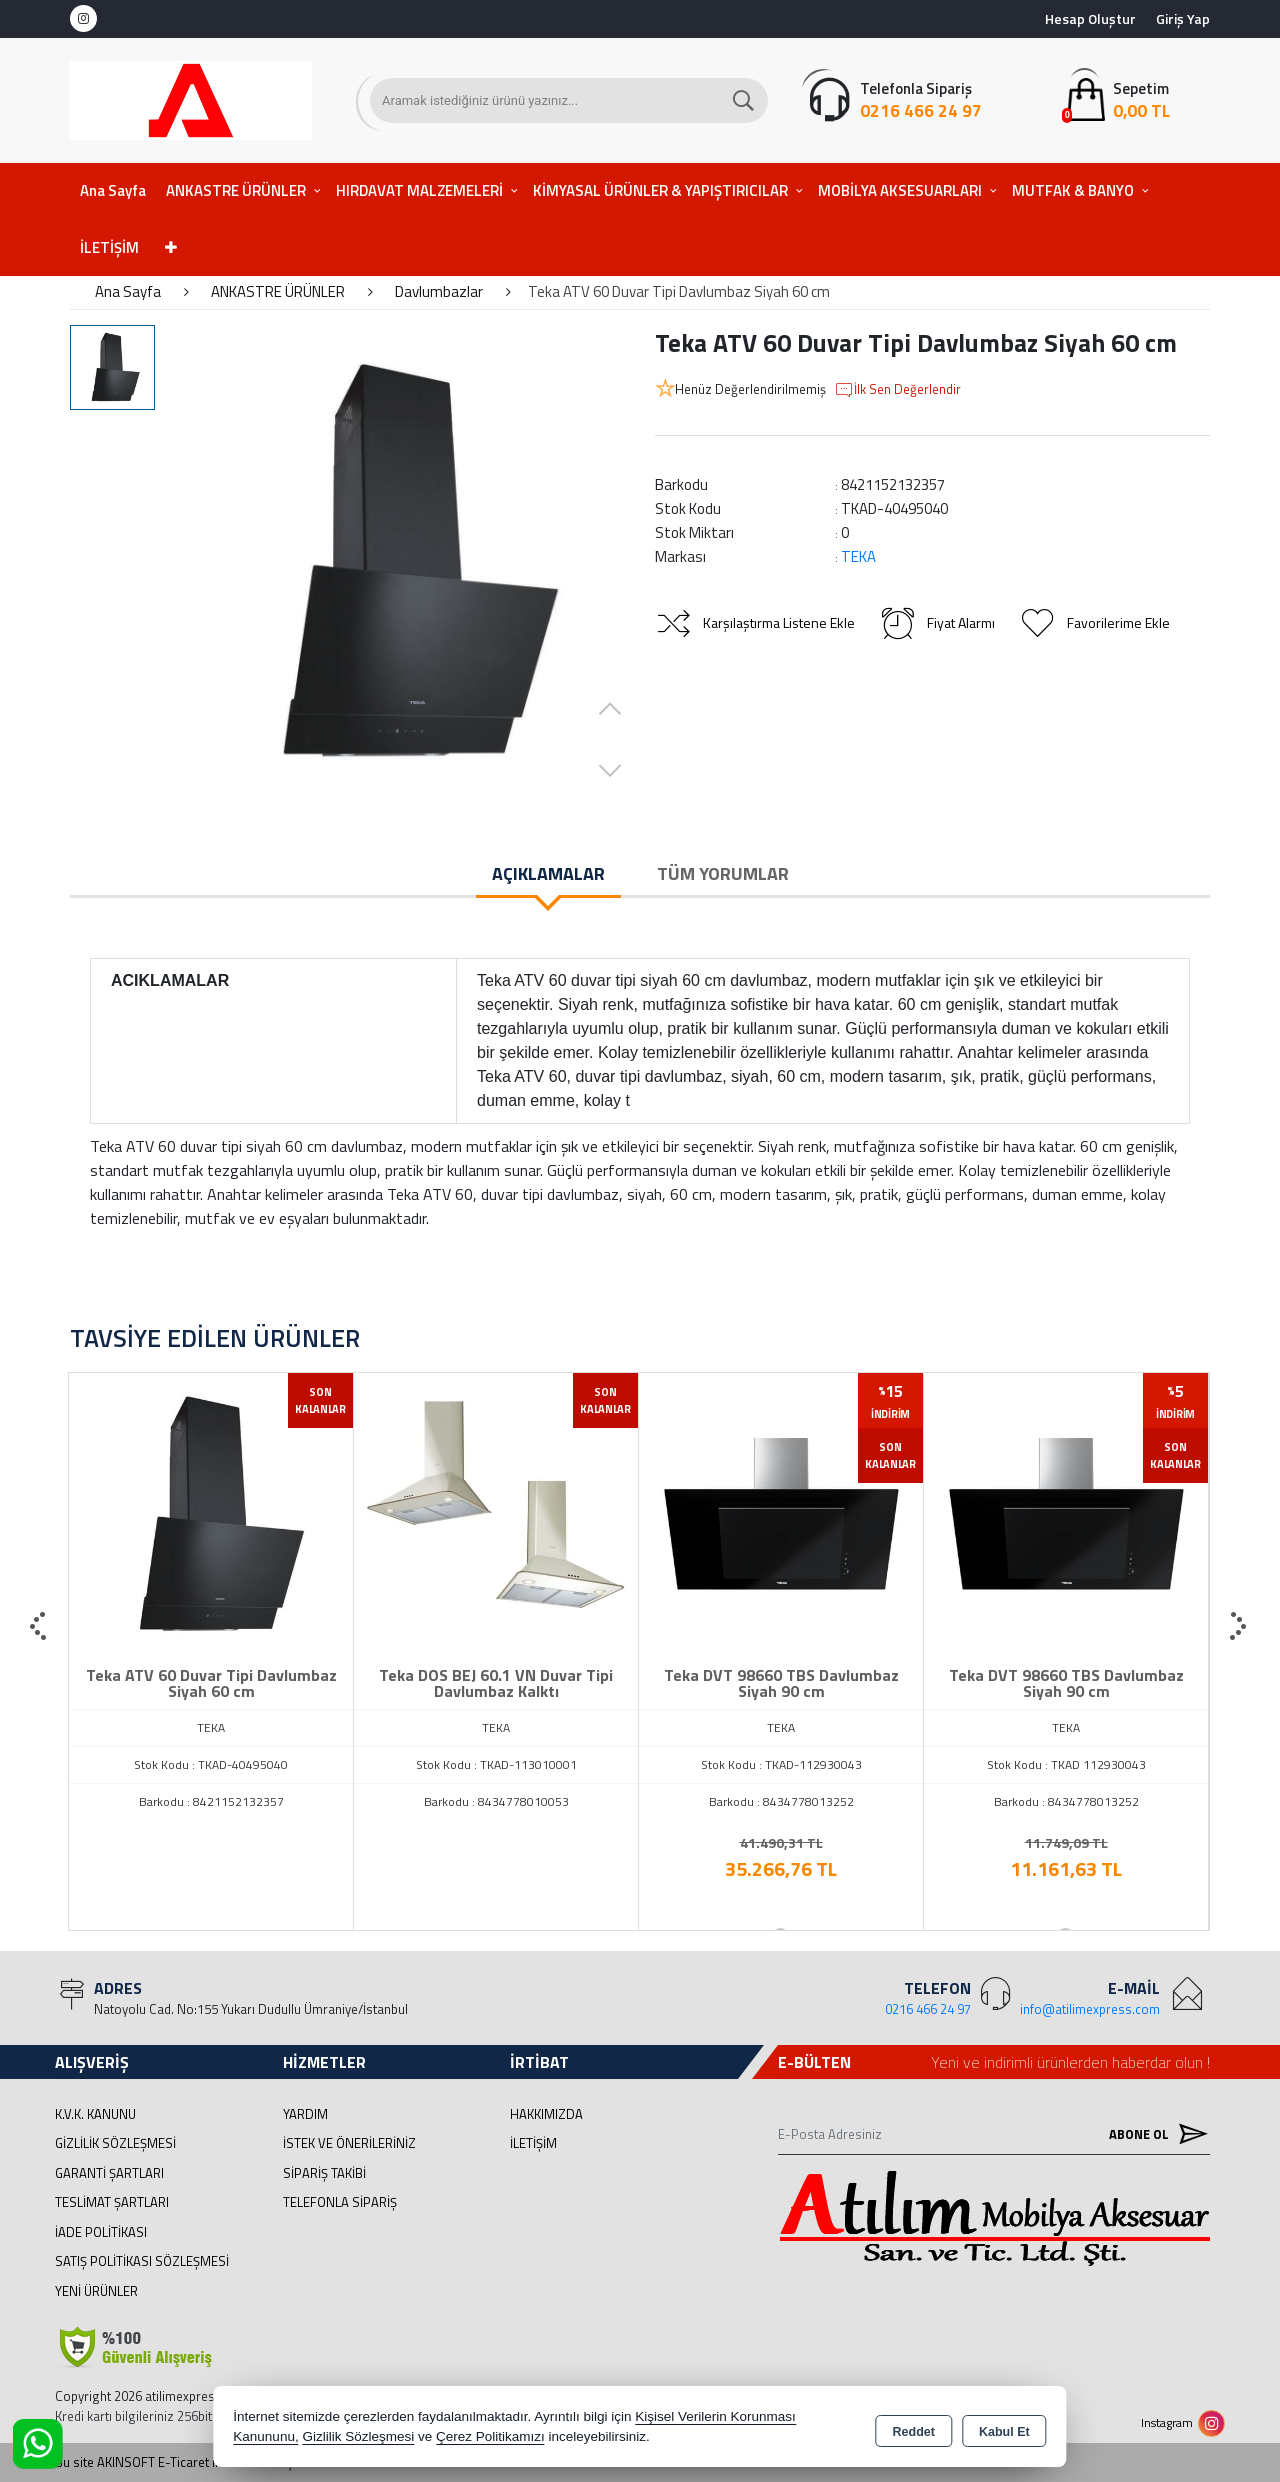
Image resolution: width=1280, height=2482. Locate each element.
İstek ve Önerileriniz (349, 2143)
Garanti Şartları (109, 2173)
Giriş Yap (1183, 18)
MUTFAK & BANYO (1073, 190)
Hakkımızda (546, 2114)
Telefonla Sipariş (340, 2202)
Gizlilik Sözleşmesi (115, 2143)
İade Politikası (101, 2232)
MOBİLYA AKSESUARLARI (900, 190)
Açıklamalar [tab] (548, 873)
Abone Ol (1154, 2133)
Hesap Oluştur (1090, 18)
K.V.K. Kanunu (95, 2114)
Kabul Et (1004, 2428)
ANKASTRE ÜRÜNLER (236, 190)
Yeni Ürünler (96, 2291)
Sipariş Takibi (324, 2173)
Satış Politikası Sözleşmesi (142, 2261)
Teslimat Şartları (112, 2202)
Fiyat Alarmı (937, 623)
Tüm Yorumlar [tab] (723, 873)
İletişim (533, 2143)
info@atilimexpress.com (1090, 2009)
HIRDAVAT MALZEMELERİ (419, 190)
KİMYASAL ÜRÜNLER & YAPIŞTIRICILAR (660, 190)
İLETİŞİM (109, 247)
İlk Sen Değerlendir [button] (897, 390)
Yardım (305, 2114)
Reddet (914, 2428)
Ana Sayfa (113, 190)
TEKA (858, 556)
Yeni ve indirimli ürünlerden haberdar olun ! (1070, 2062)
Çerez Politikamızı (490, 2436)
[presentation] (40, 1627)
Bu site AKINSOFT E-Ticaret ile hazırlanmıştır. (181, 2462)
